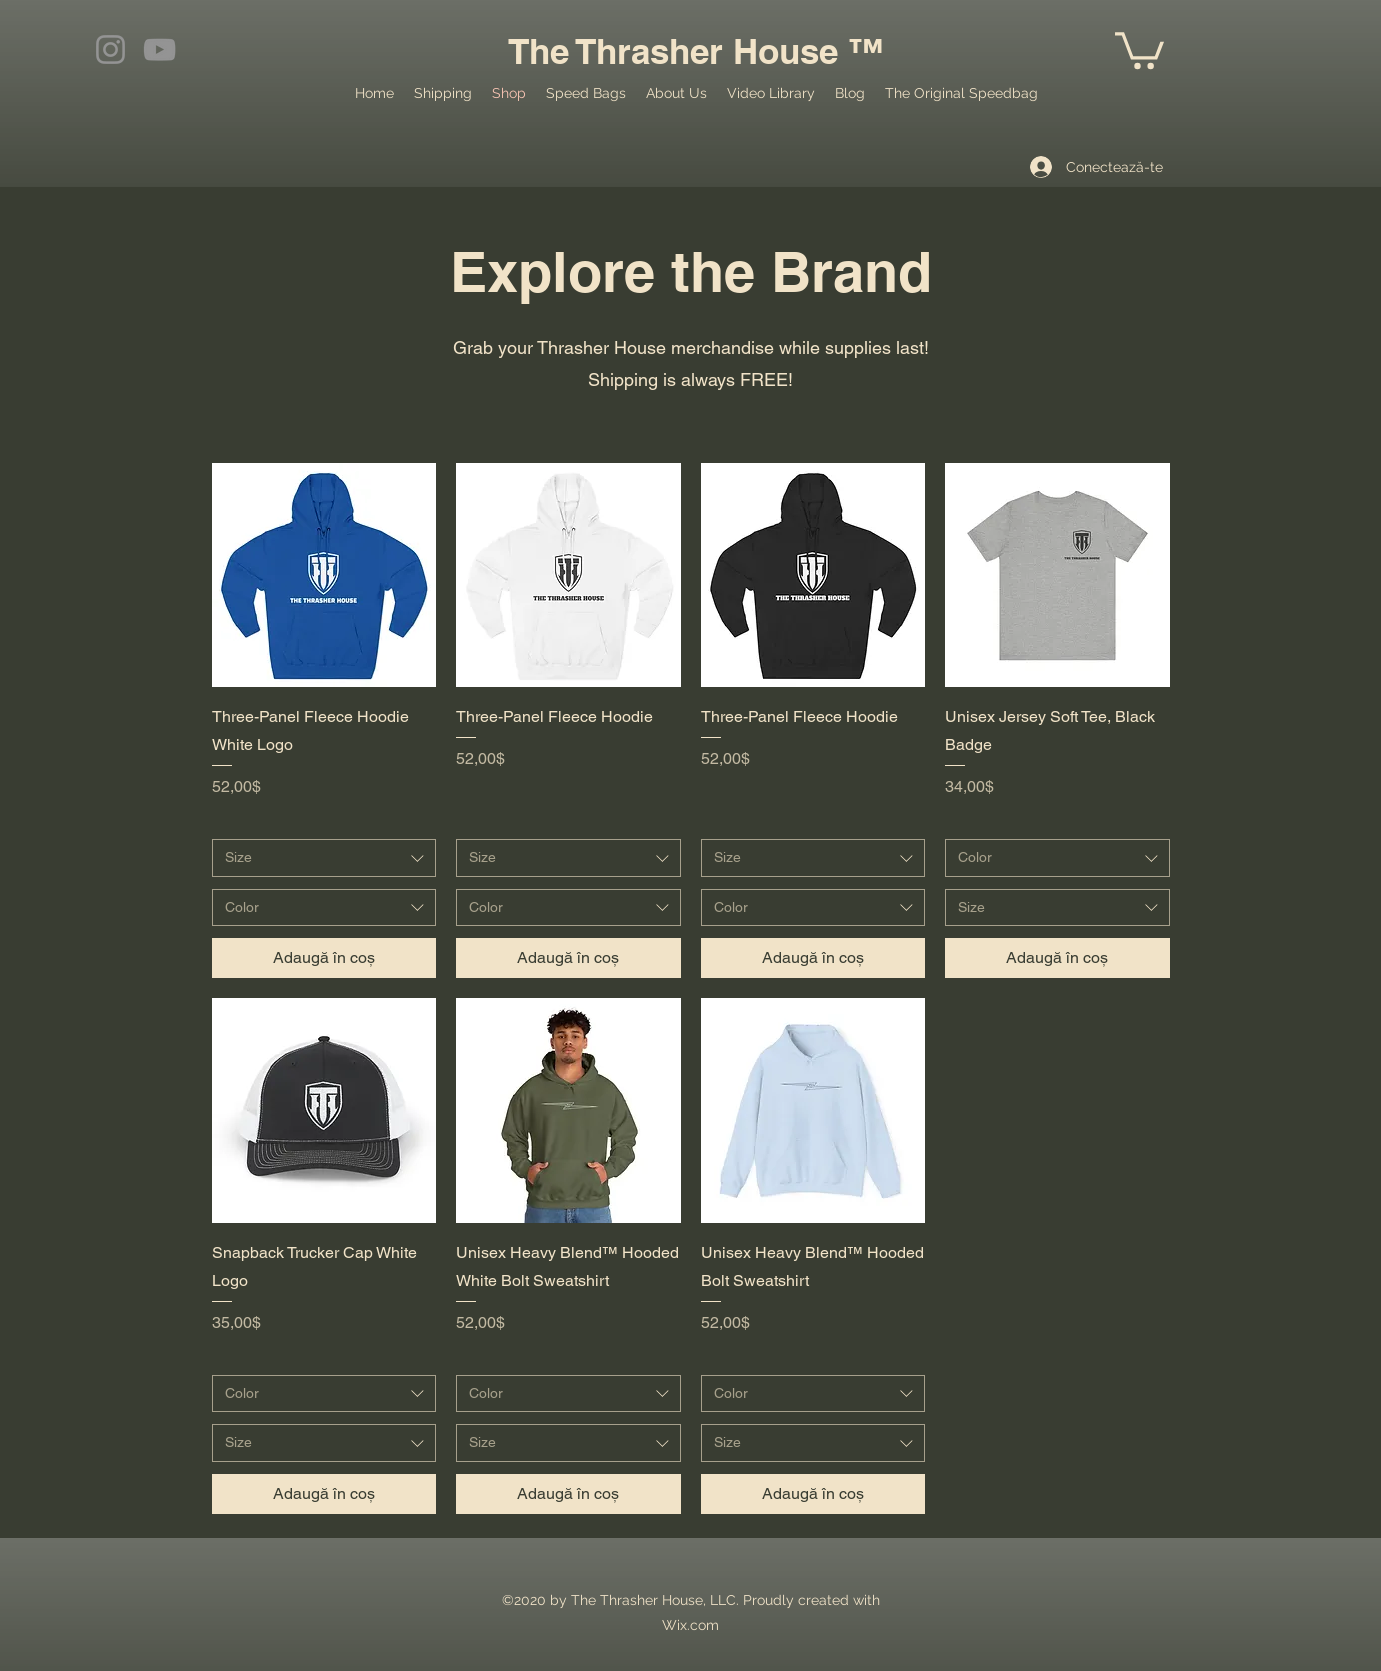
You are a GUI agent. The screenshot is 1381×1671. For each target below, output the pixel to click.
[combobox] (324, 858)
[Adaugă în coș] (324, 958)
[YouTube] (159, 49)
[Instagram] (110, 49)
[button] (1139, 48)
